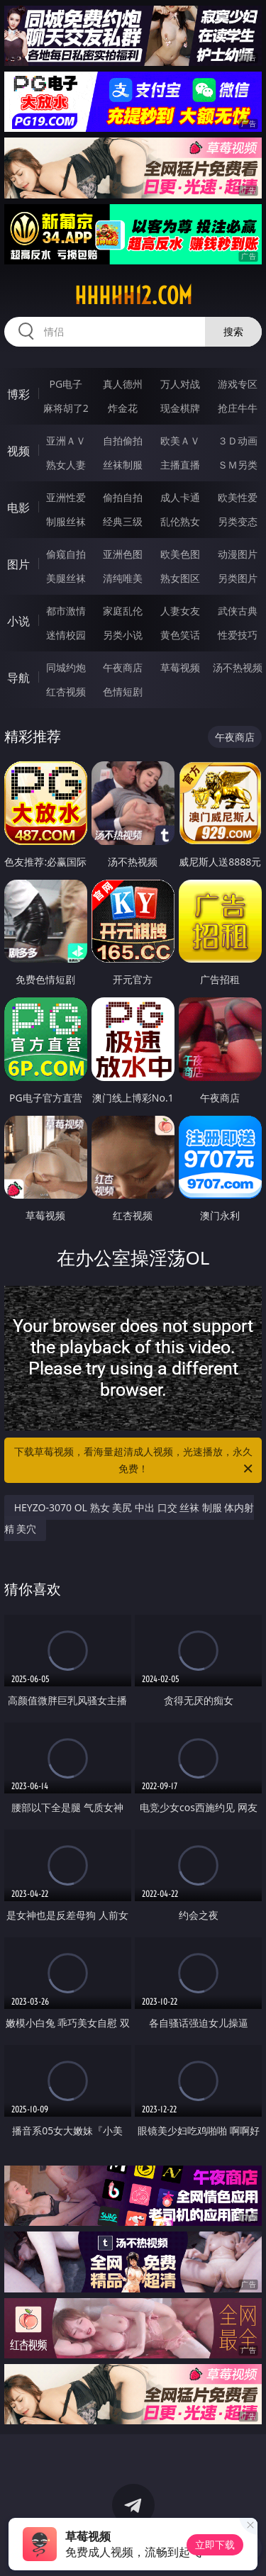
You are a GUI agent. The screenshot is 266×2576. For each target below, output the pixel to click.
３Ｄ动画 (237, 440)
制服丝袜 (66, 521)
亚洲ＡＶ (66, 440)
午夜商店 (123, 667)
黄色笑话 (180, 635)
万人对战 (180, 384)
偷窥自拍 (66, 554)
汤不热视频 (237, 667)
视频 (18, 451)
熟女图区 (180, 578)
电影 (18, 507)
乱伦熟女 (180, 521)
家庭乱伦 (123, 610)
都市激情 (66, 610)
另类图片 (237, 578)
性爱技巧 (237, 635)
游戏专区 (237, 384)
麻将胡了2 (66, 408)
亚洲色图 (123, 554)
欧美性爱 (237, 497)
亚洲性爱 (66, 497)
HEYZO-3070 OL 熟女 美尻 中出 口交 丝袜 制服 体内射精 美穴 (129, 1518)
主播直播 (180, 464)
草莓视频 (180, 667)
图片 (18, 564)
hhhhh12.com (133, 295)
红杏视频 (66, 691)
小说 (18, 621)
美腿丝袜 (66, 578)
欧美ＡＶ (180, 440)
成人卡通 (180, 497)
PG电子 (65, 384)
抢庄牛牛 (237, 408)
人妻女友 (180, 610)
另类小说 (123, 635)
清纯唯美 (123, 578)
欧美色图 (180, 554)
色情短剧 (123, 691)
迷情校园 (66, 635)
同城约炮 (66, 667)
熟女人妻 (66, 464)
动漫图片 (237, 554)
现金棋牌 (180, 408)
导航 (18, 677)
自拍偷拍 (123, 440)
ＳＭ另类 (237, 464)
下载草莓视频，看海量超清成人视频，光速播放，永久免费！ (134, 1461)
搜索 (233, 331)
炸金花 (123, 408)
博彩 (18, 394)
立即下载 (215, 2544)
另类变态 (237, 521)
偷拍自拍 (123, 497)
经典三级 (123, 521)
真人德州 (123, 384)
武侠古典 (237, 610)
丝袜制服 (123, 464)
